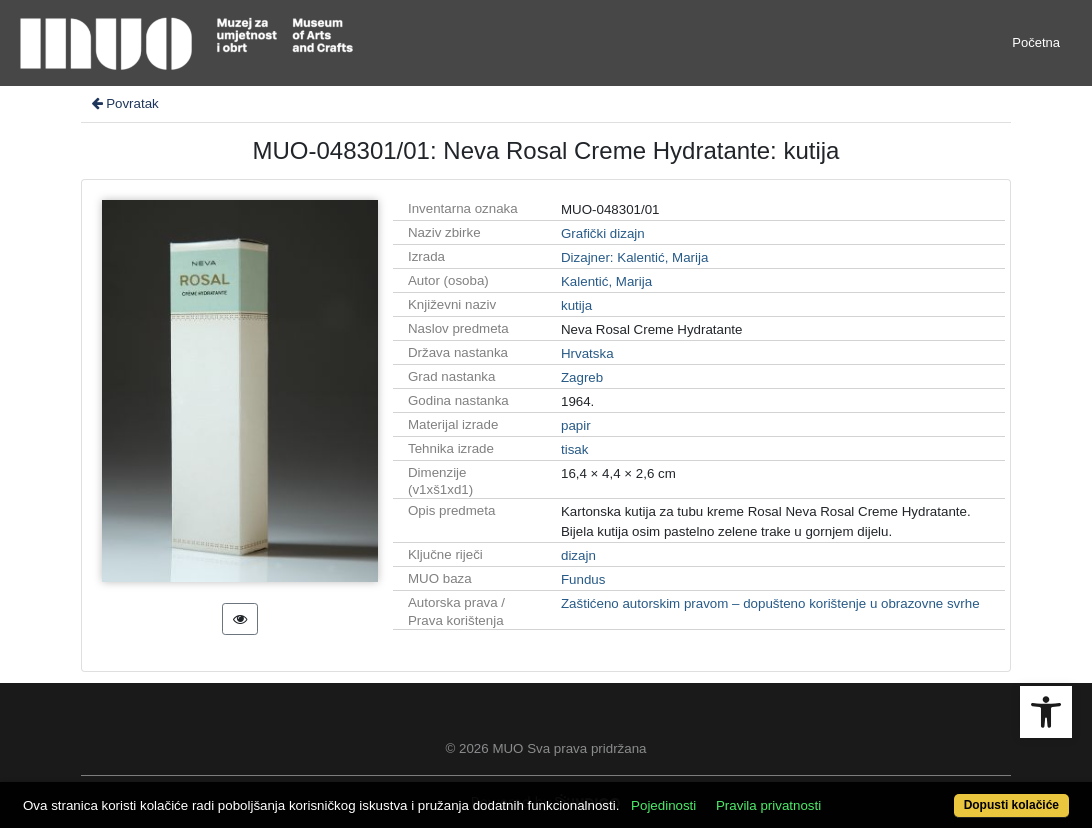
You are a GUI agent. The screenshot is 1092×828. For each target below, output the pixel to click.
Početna (1036, 42)
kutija (576, 305)
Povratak (124, 103)
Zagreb (582, 377)
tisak (574, 449)
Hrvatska (587, 353)
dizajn (578, 555)
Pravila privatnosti (768, 805)
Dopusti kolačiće (1011, 805)
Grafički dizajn (603, 233)
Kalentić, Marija (606, 281)
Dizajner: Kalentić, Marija (634, 257)
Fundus (583, 579)
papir (576, 425)
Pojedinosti (663, 805)
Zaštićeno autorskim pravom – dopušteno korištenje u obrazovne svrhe (770, 603)
